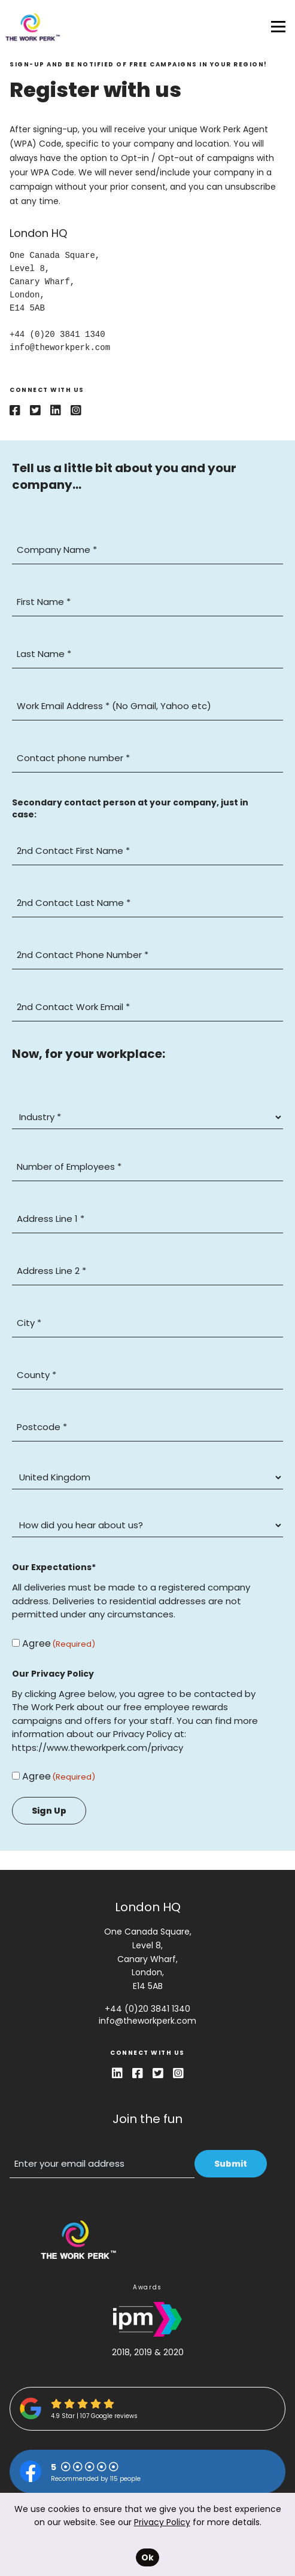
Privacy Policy (162, 2522)
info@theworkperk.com (147, 2021)
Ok (147, 2557)
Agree (36, 1643)
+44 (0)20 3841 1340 (147, 2009)
